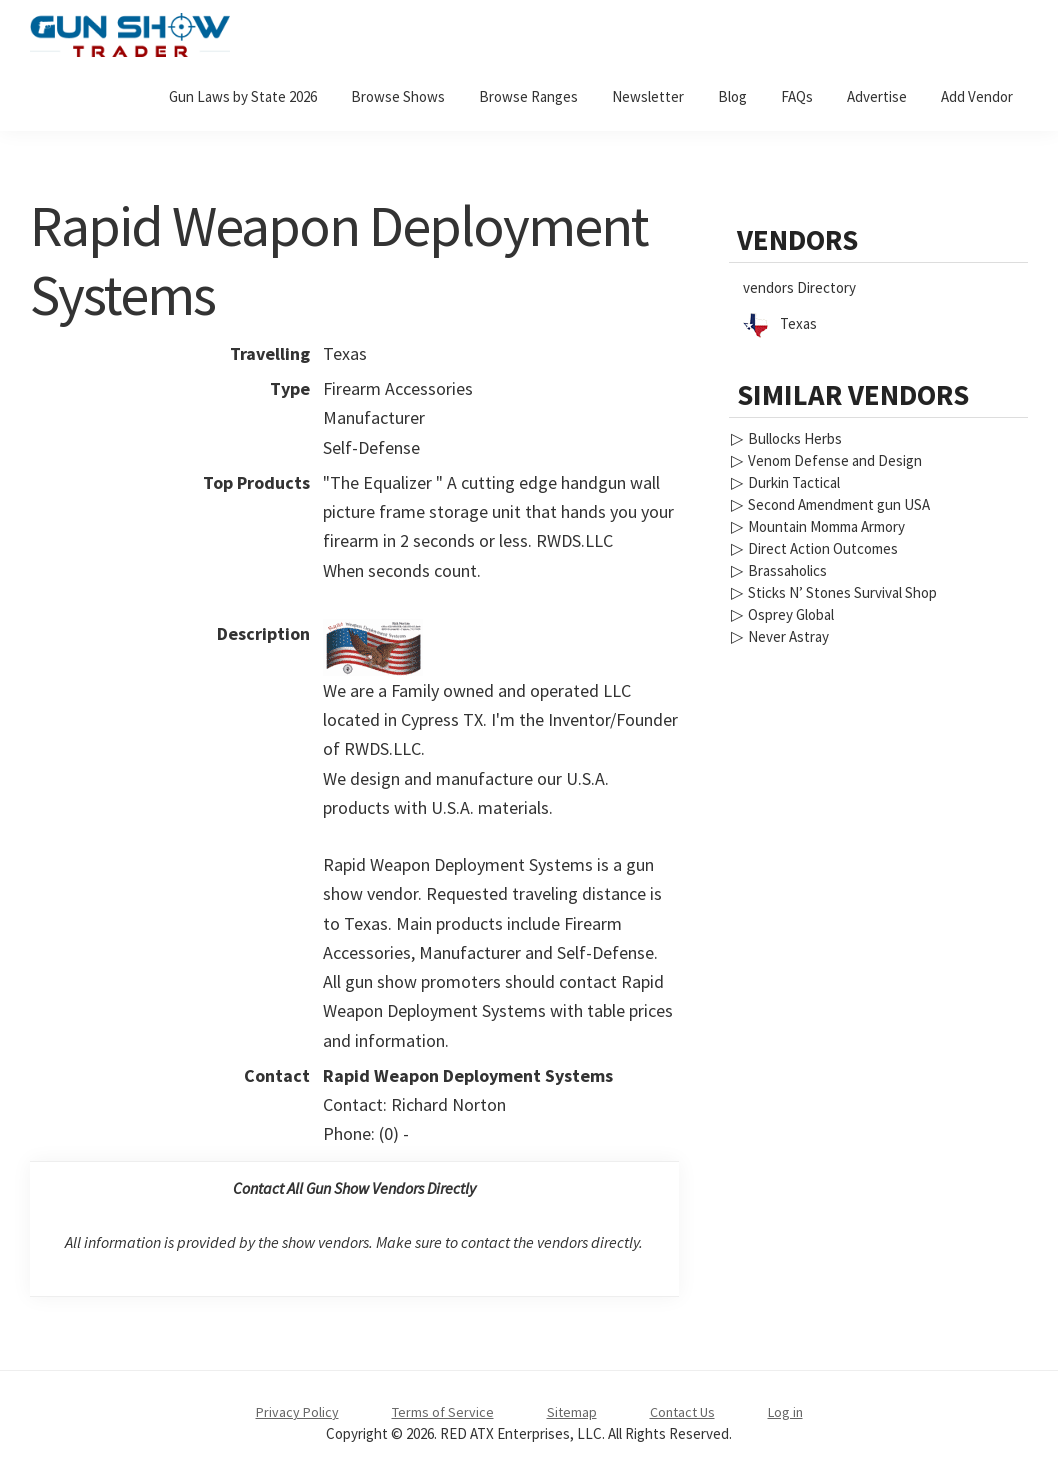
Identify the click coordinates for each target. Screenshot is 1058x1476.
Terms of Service (443, 1412)
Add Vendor (977, 96)
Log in (785, 1412)
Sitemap (572, 1412)
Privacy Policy (297, 1412)
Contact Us (682, 1412)
